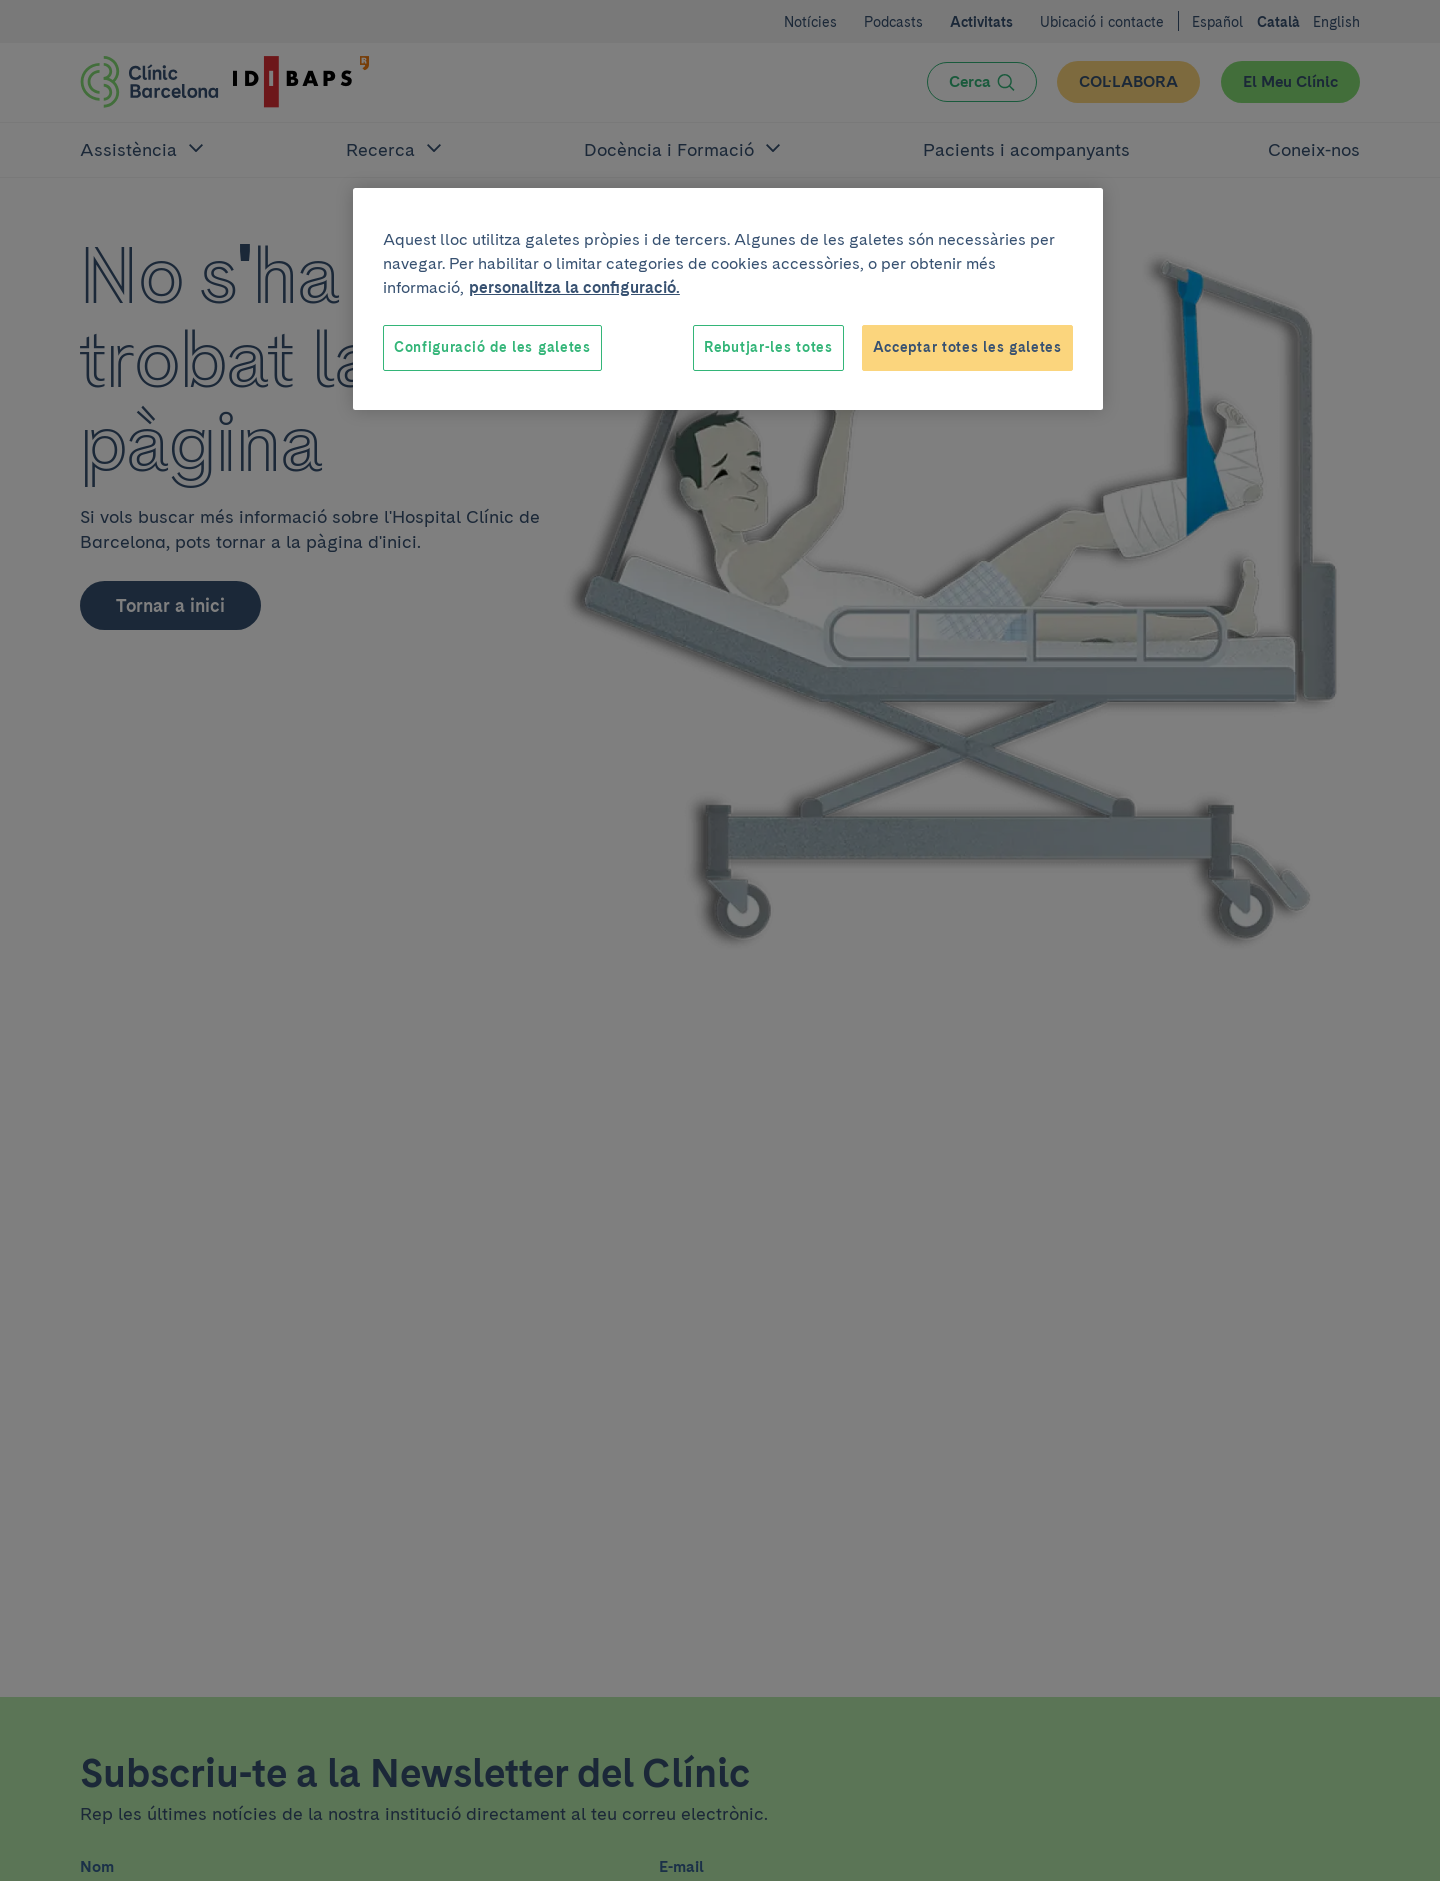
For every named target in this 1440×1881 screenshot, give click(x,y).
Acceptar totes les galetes (967, 347)
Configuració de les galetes (492, 347)
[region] (728, 299)
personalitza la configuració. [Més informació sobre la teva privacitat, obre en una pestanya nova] (574, 287)
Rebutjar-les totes (768, 347)
